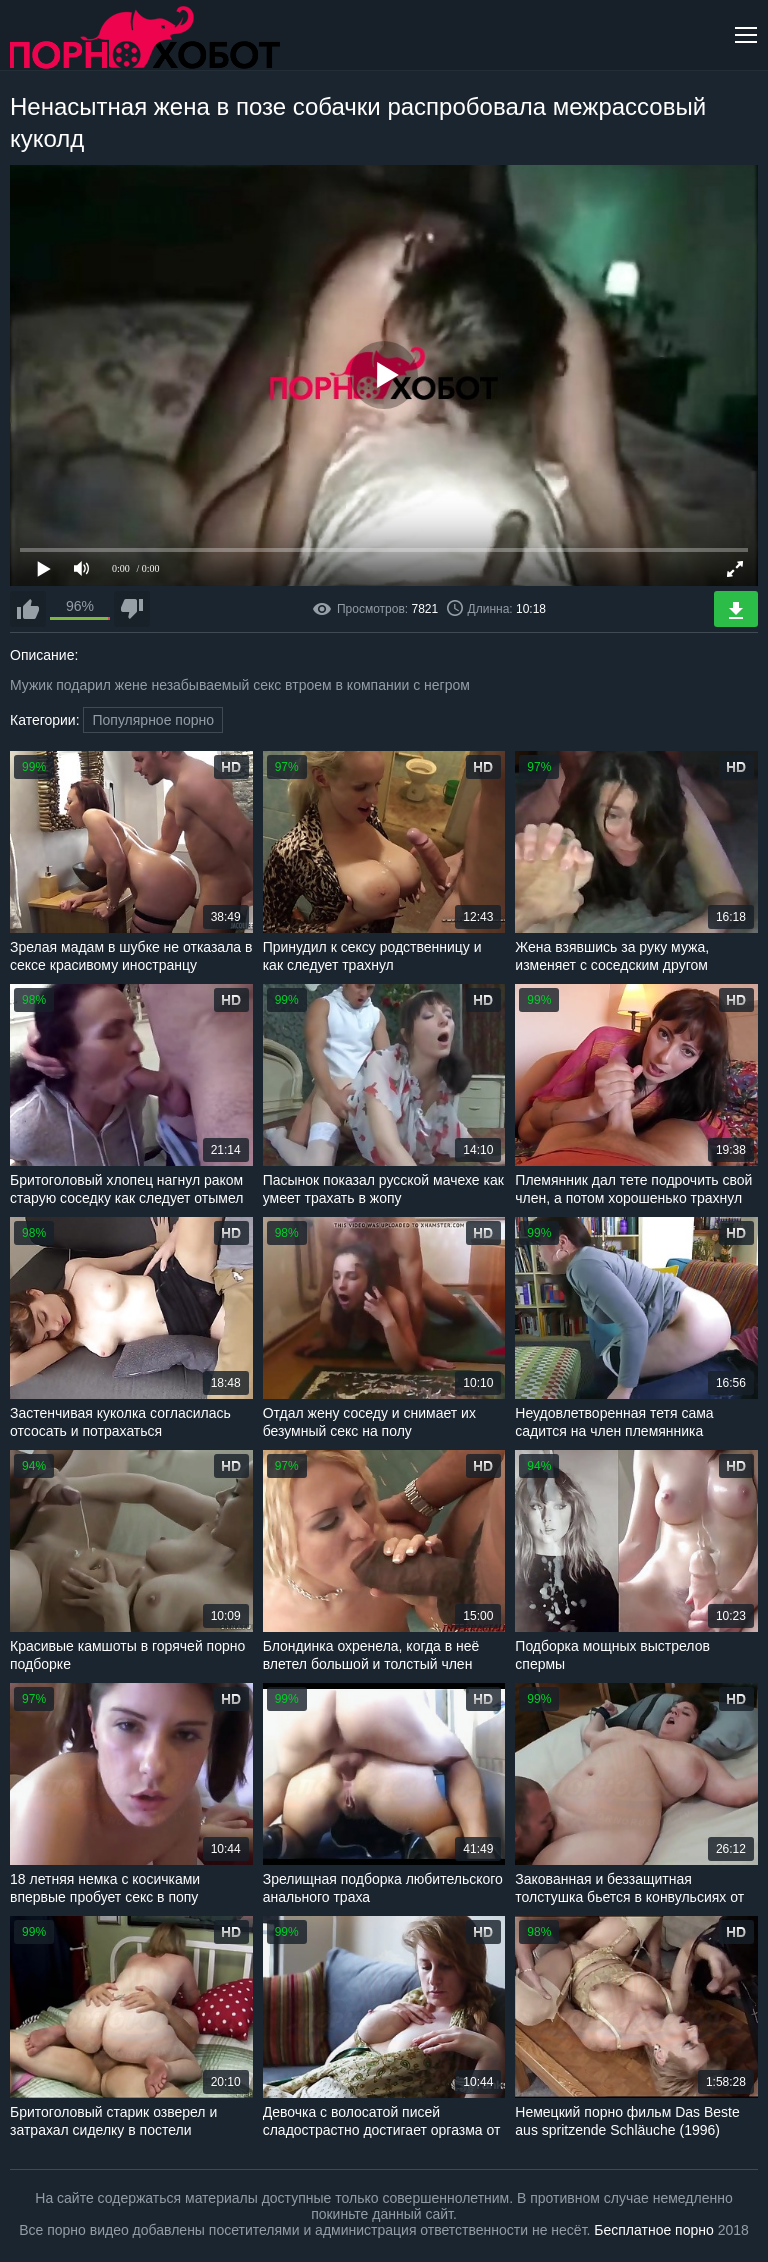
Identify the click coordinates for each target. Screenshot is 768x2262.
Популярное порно (153, 720)
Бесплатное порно (653, 2230)
